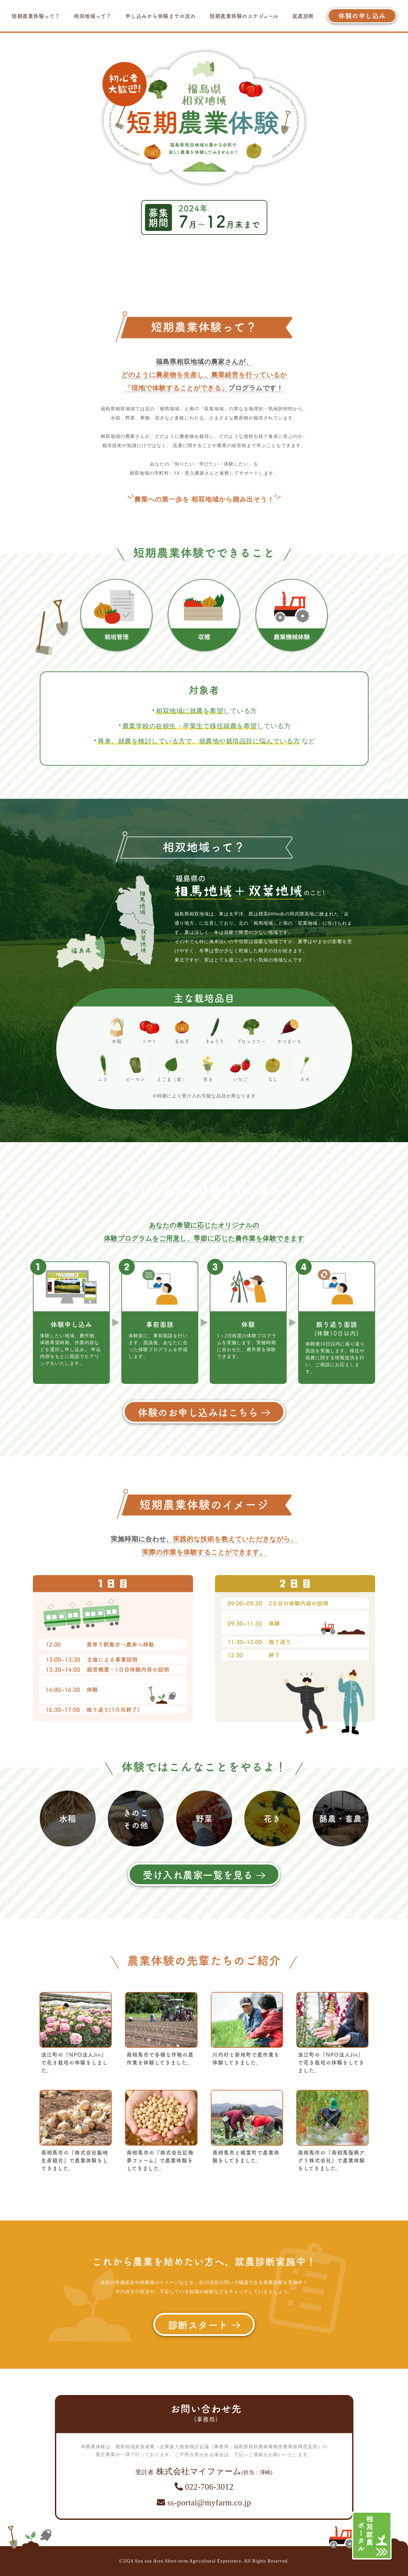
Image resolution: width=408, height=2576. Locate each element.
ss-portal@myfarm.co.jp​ (204, 2502)
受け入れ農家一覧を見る (204, 1874)
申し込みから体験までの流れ (160, 15)
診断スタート (204, 2324)
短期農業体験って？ (36, 15)
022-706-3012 (204, 2486)
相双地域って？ (92, 15)
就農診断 (303, 15)
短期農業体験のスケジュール (243, 15)
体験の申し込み (362, 15)
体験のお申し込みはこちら (204, 1412)
